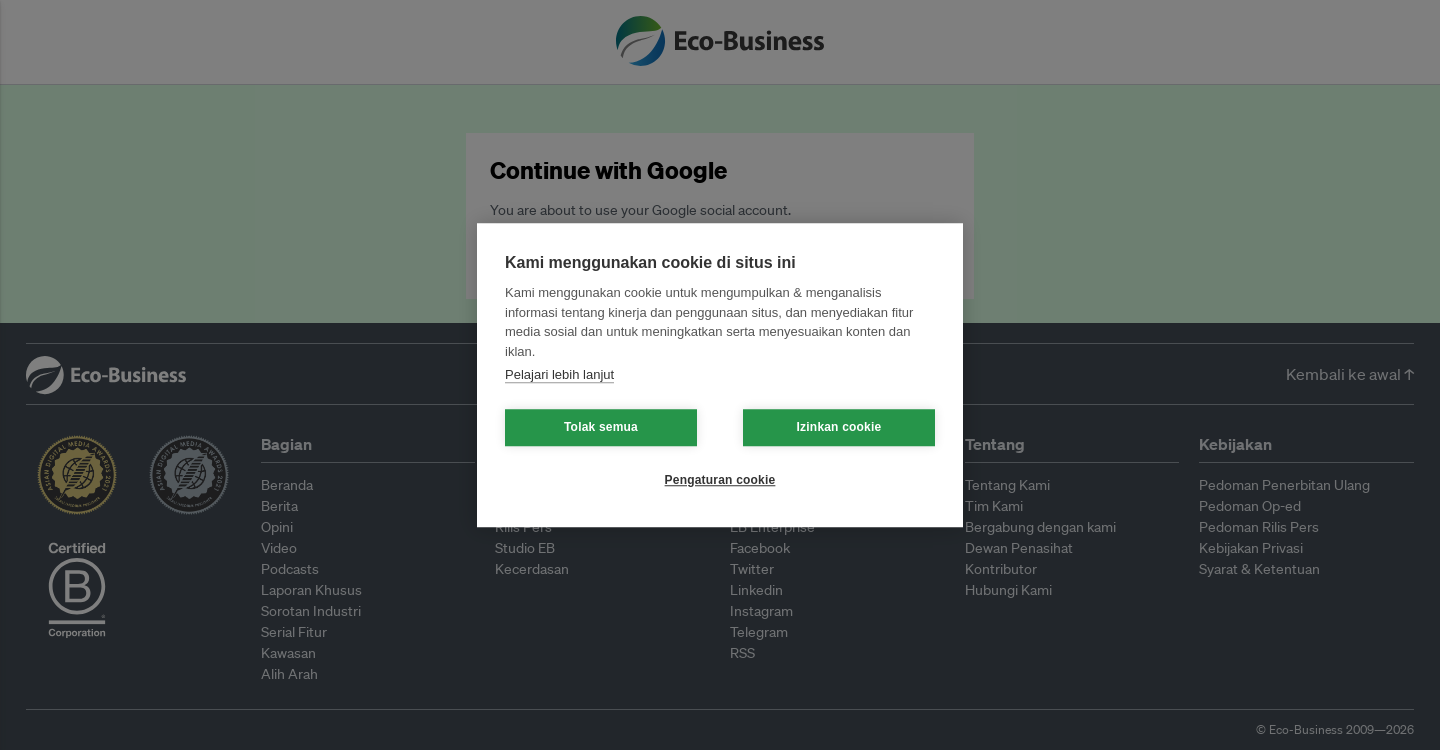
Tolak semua (601, 427)
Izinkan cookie (839, 427)
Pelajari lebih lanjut (559, 374)
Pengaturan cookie (720, 480)
